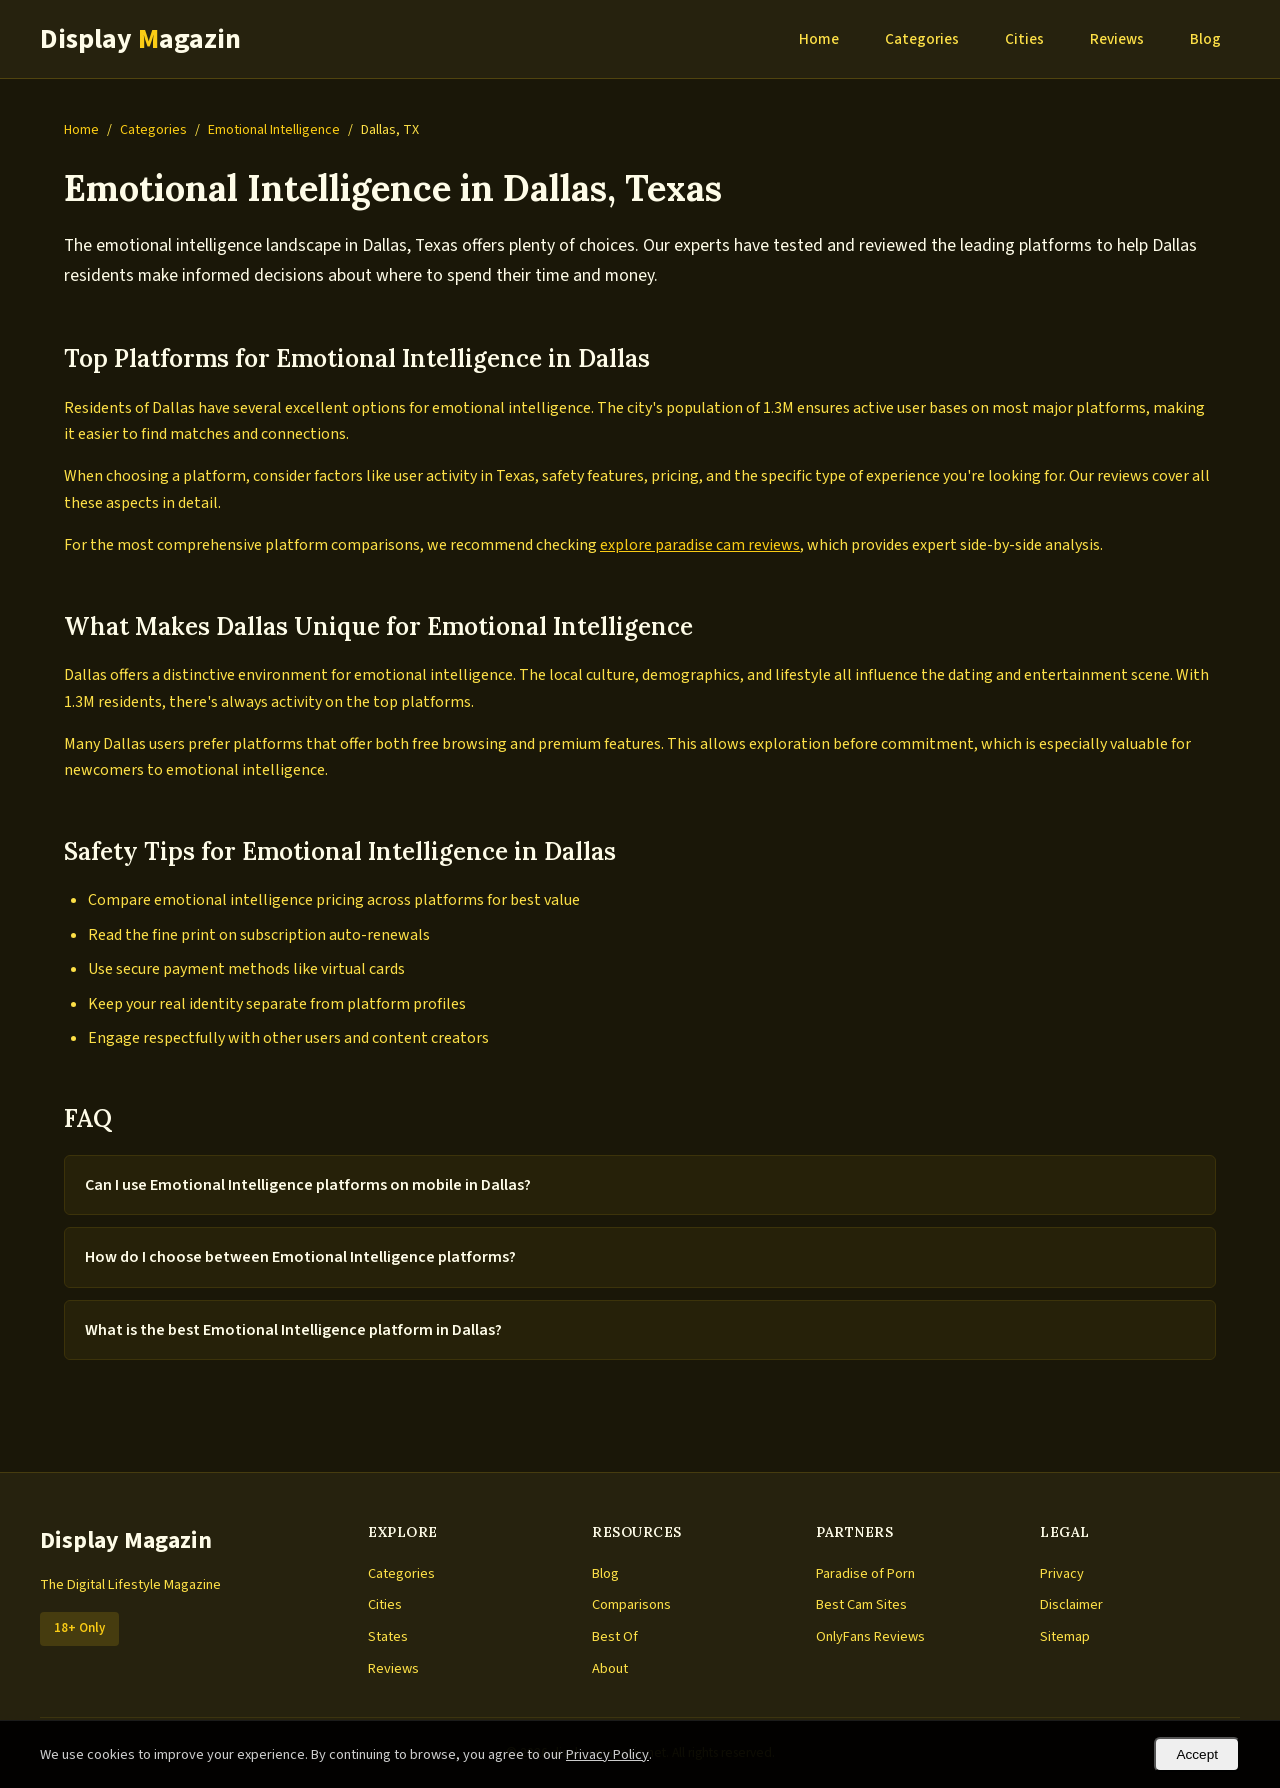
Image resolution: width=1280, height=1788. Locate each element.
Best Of (615, 1636)
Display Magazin (126, 1540)
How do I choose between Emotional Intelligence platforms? (300, 1257)
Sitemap (1065, 1636)
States (388, 1636)
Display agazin (140, 39)
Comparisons (631, 1604)
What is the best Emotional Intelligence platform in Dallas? (293, 1330)
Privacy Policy (607, 1754)
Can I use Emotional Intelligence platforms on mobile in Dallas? (308, 1185)
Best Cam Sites (861, 1604)
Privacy (1062, 1573)
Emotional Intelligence (274, 130)
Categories (922, 39)
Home (819, 39)
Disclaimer (1071, 1604)
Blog (1205, 39)
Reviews (1117, 39)
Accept (1197, 1754)
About (610, 1668)
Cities (1024, 39)
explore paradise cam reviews (700, 545)
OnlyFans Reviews (870, 1636)
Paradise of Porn (865, 1573)
